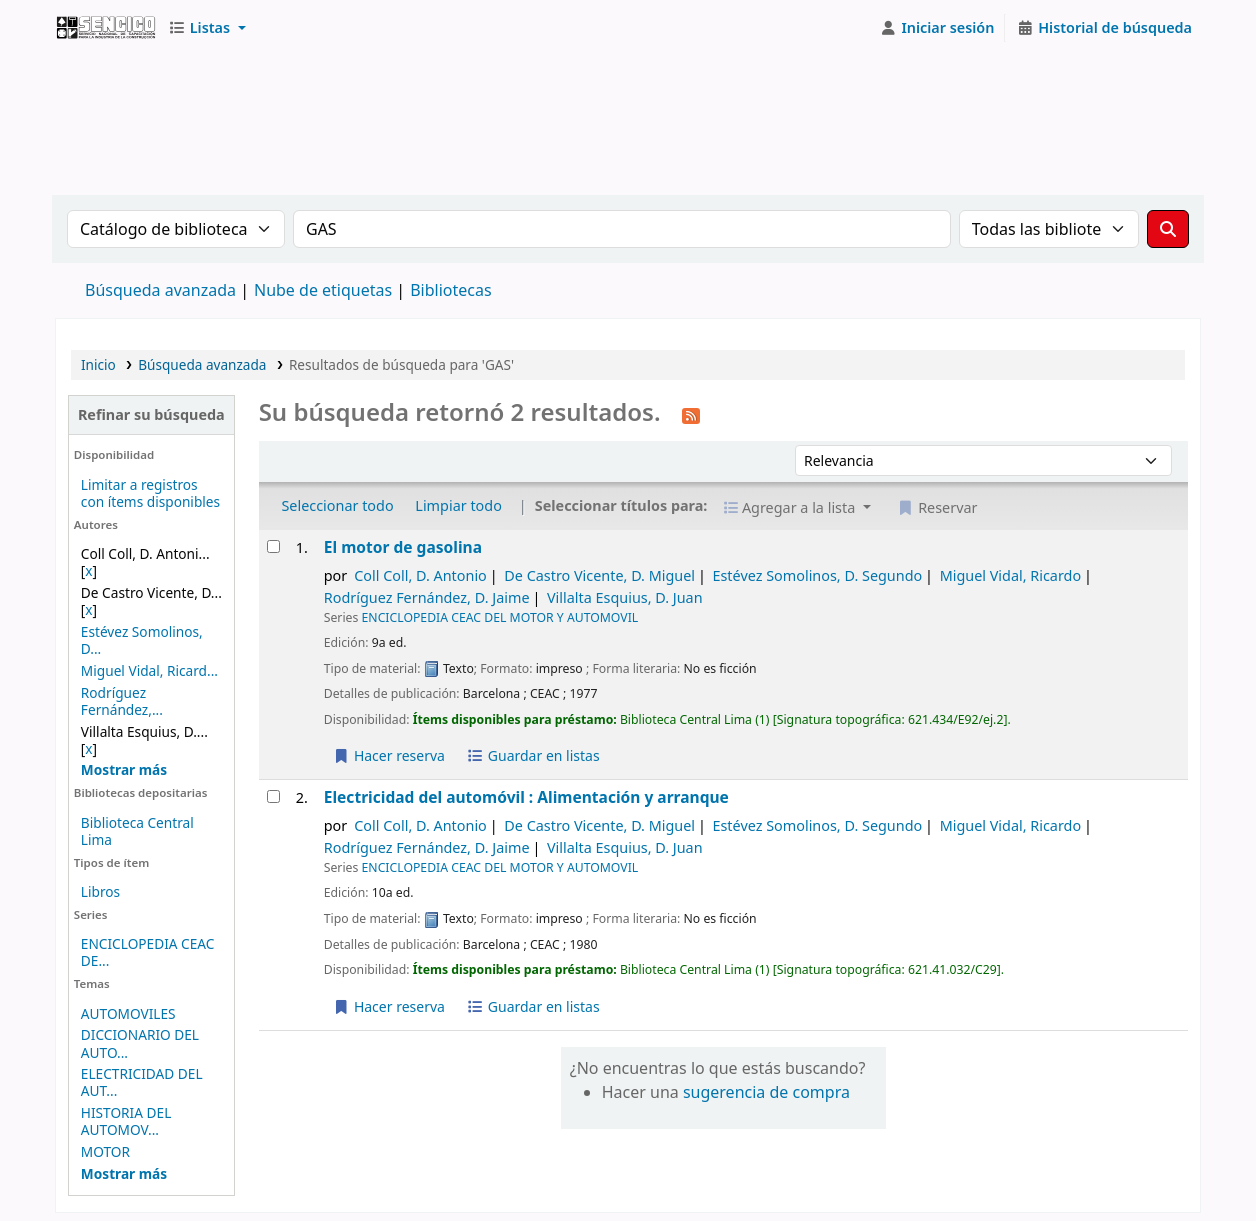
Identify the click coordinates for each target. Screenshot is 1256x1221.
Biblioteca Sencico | (106, 28)
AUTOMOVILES (128, 1013)
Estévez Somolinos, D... (142, 640)
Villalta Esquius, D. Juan (625, 597)
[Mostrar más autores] (124, 769)
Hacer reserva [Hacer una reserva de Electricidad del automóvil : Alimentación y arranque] (389, 1006)
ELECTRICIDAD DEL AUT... (142, 1082)
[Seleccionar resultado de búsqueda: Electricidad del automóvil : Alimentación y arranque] (273, 796)
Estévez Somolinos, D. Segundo (817, 575)
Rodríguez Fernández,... (122, 701)
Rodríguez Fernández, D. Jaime (427, 597)
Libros (100, 891)
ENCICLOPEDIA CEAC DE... (148, 952)
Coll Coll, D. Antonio (420, 575)
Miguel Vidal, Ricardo (1011, 575)
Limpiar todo (458, 505)
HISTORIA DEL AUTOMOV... (126, 1121)
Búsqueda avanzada (160, 290)
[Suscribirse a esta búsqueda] (691, 414)
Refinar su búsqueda (151, 414)
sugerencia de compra (766, 1092)
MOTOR (105, 1151)
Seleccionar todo (337, 505)
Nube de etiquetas (323, 290)
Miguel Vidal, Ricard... (149, 670)
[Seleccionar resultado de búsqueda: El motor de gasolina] (273, 546)
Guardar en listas (533, 755)
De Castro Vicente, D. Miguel (599, 575)
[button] (207, 28)
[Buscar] (1168, 229)
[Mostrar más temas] (124, 1173)
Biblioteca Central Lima (137, 831)
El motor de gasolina (403, 547)
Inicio (98, 364)
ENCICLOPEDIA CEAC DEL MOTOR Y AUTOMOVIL (500, 617)
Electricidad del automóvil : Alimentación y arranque (526, 797)
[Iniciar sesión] (937, 28)
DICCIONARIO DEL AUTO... (140, 1043)
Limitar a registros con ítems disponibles (150, 493)
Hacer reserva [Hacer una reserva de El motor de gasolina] (389, 755)
